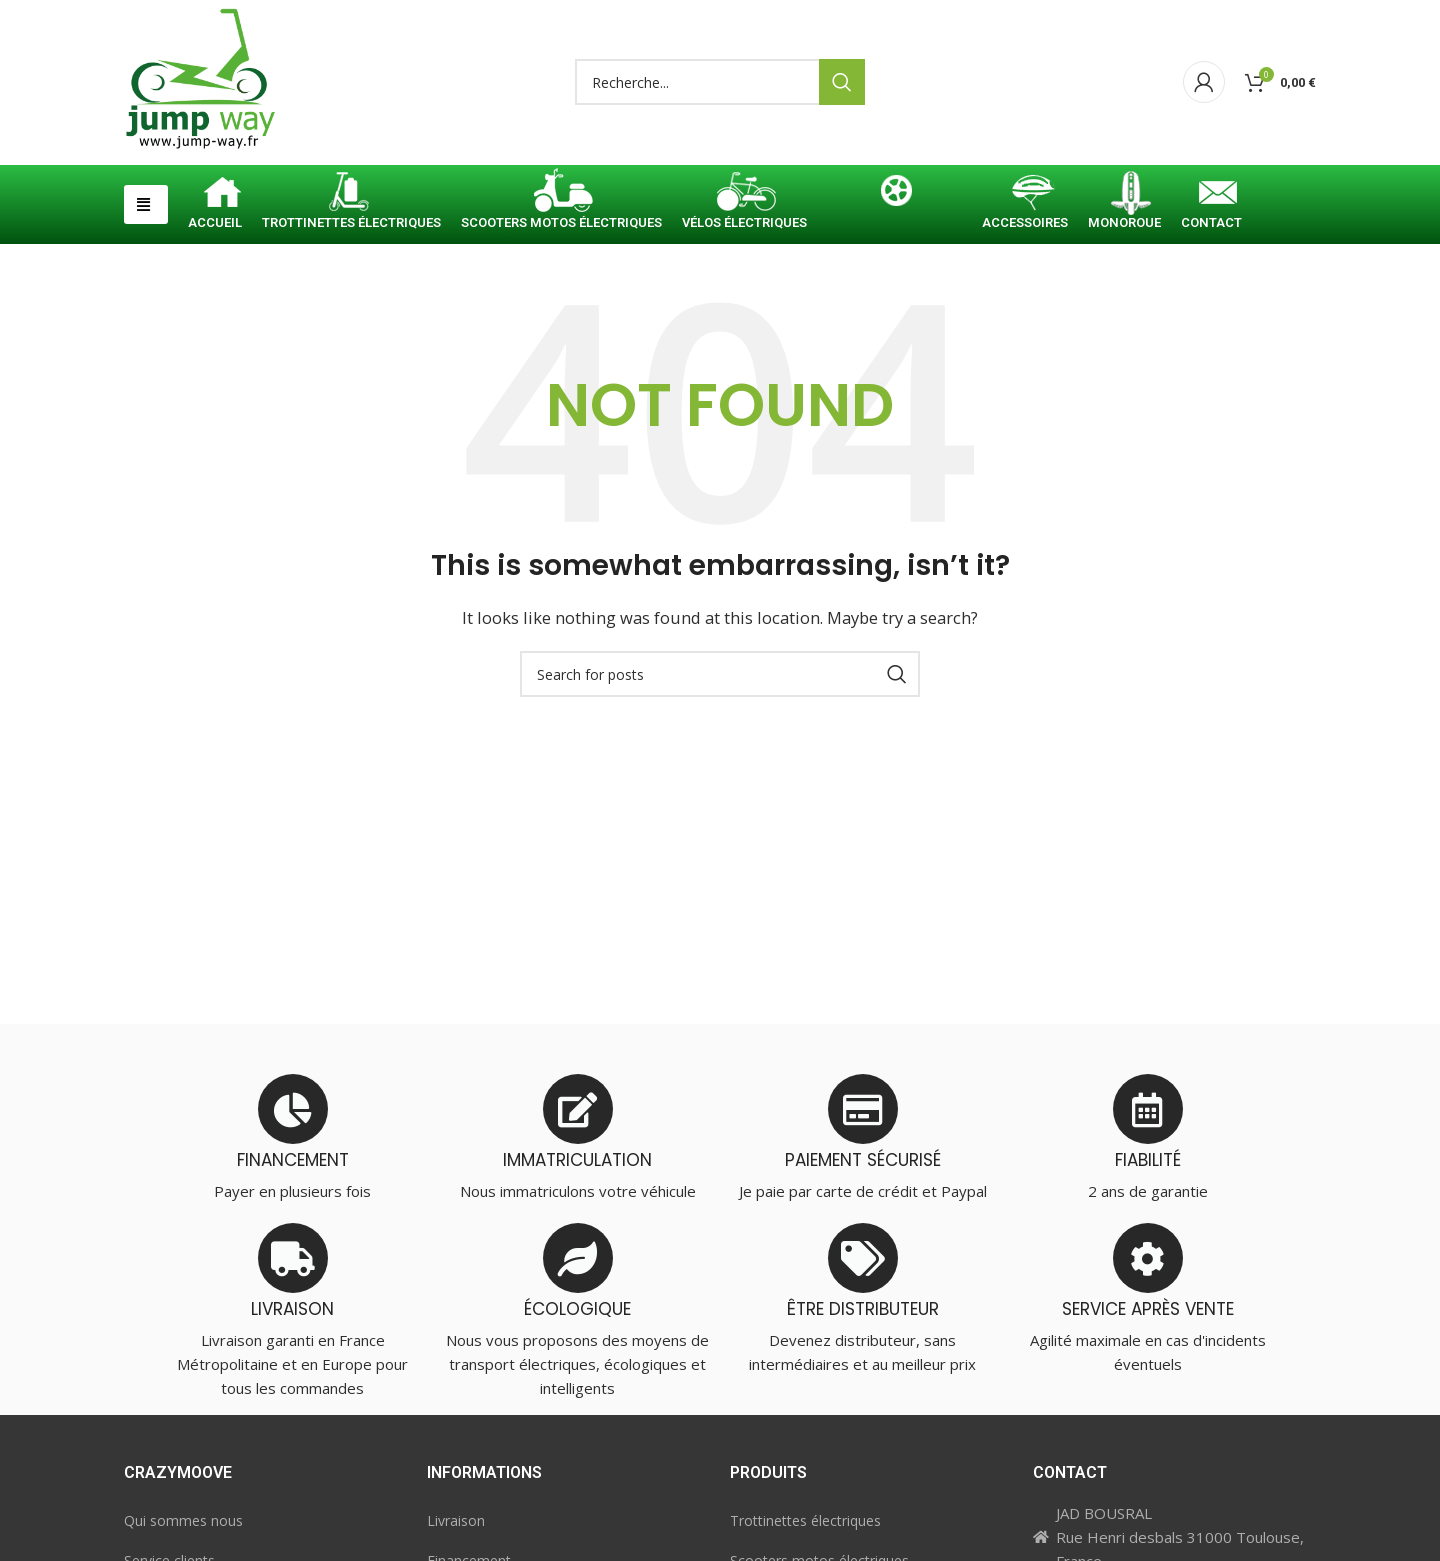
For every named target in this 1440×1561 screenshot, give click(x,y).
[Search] (720, 83)
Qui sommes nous (183, 1520)
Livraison (456, 1520)
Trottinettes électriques (805, 1520)
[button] (146, 204)
